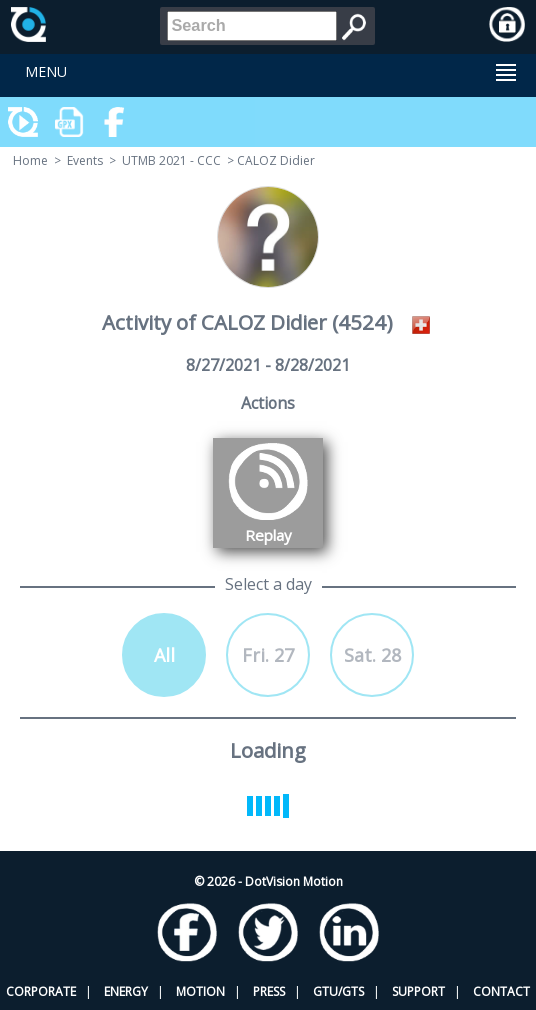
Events (85, 160)
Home (30, 160)
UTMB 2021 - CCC (171, 160)
